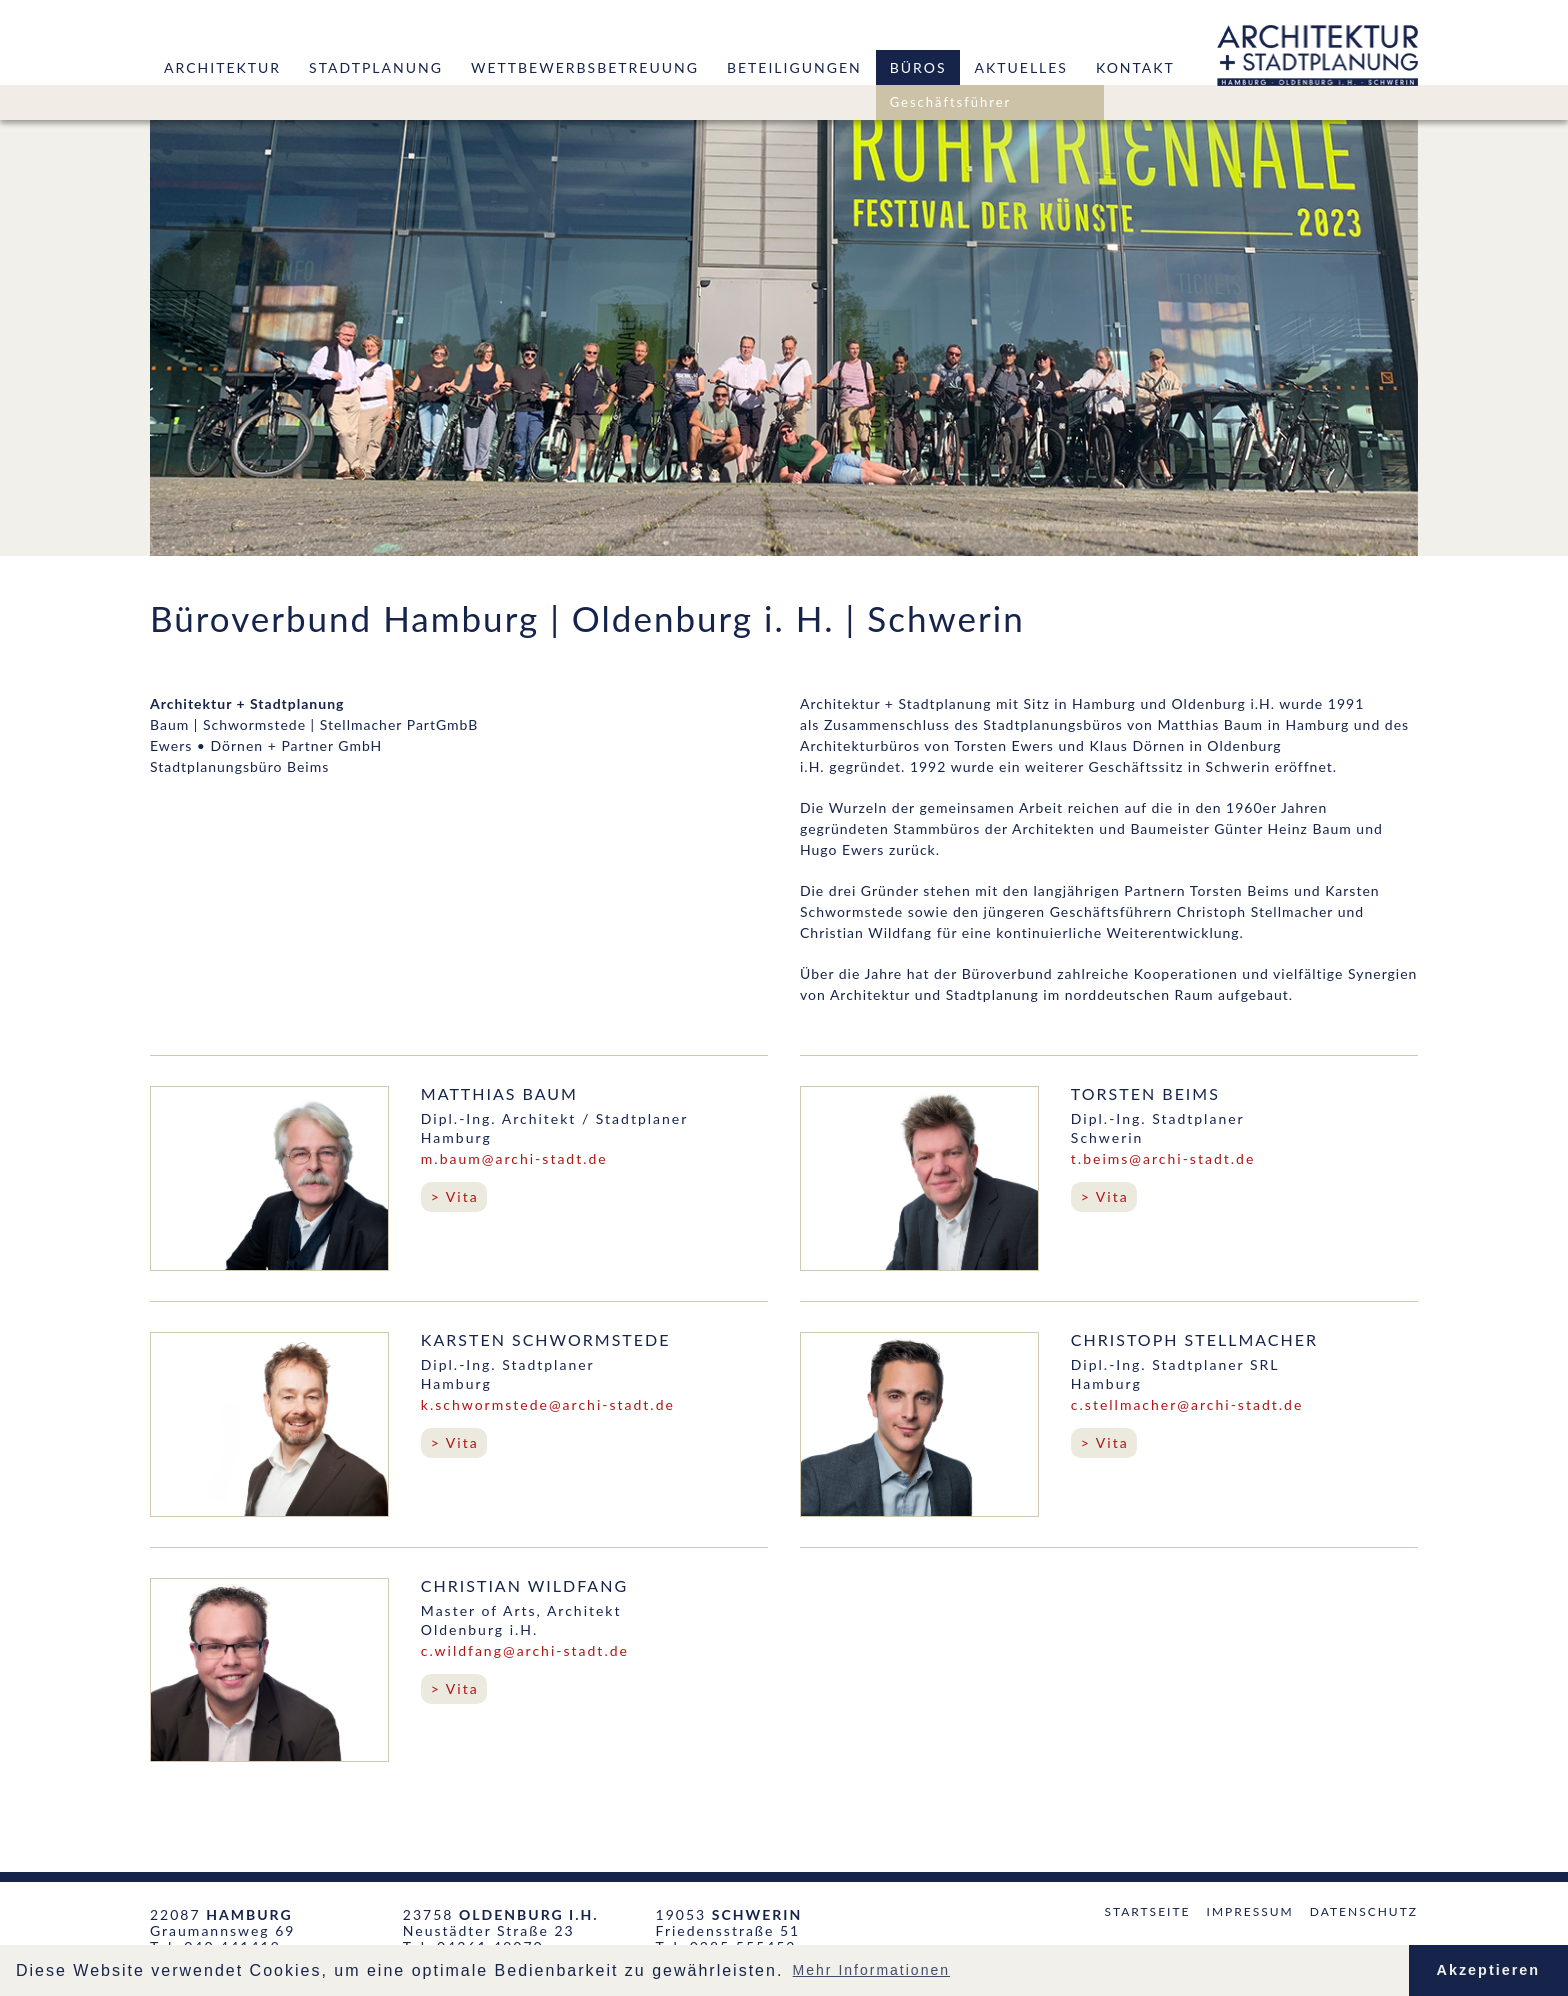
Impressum (1250, 1911)
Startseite (1147, 1911)
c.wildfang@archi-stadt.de (525, 1650)
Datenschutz (1364, 1911)
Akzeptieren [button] (1489, 1970)
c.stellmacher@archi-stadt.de (1187, 1404)
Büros (918, 67)
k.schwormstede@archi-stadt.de (548, 1404)
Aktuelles (1020, 67)
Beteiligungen (794, 67)
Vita (462, 1196)
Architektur (222, 67)
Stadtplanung (376, 67)
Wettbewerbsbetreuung (585, 67)
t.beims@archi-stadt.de (1163, 1158)
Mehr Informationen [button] (871, 1970)
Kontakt (1135, 67)
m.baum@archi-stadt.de (514, 1158)
